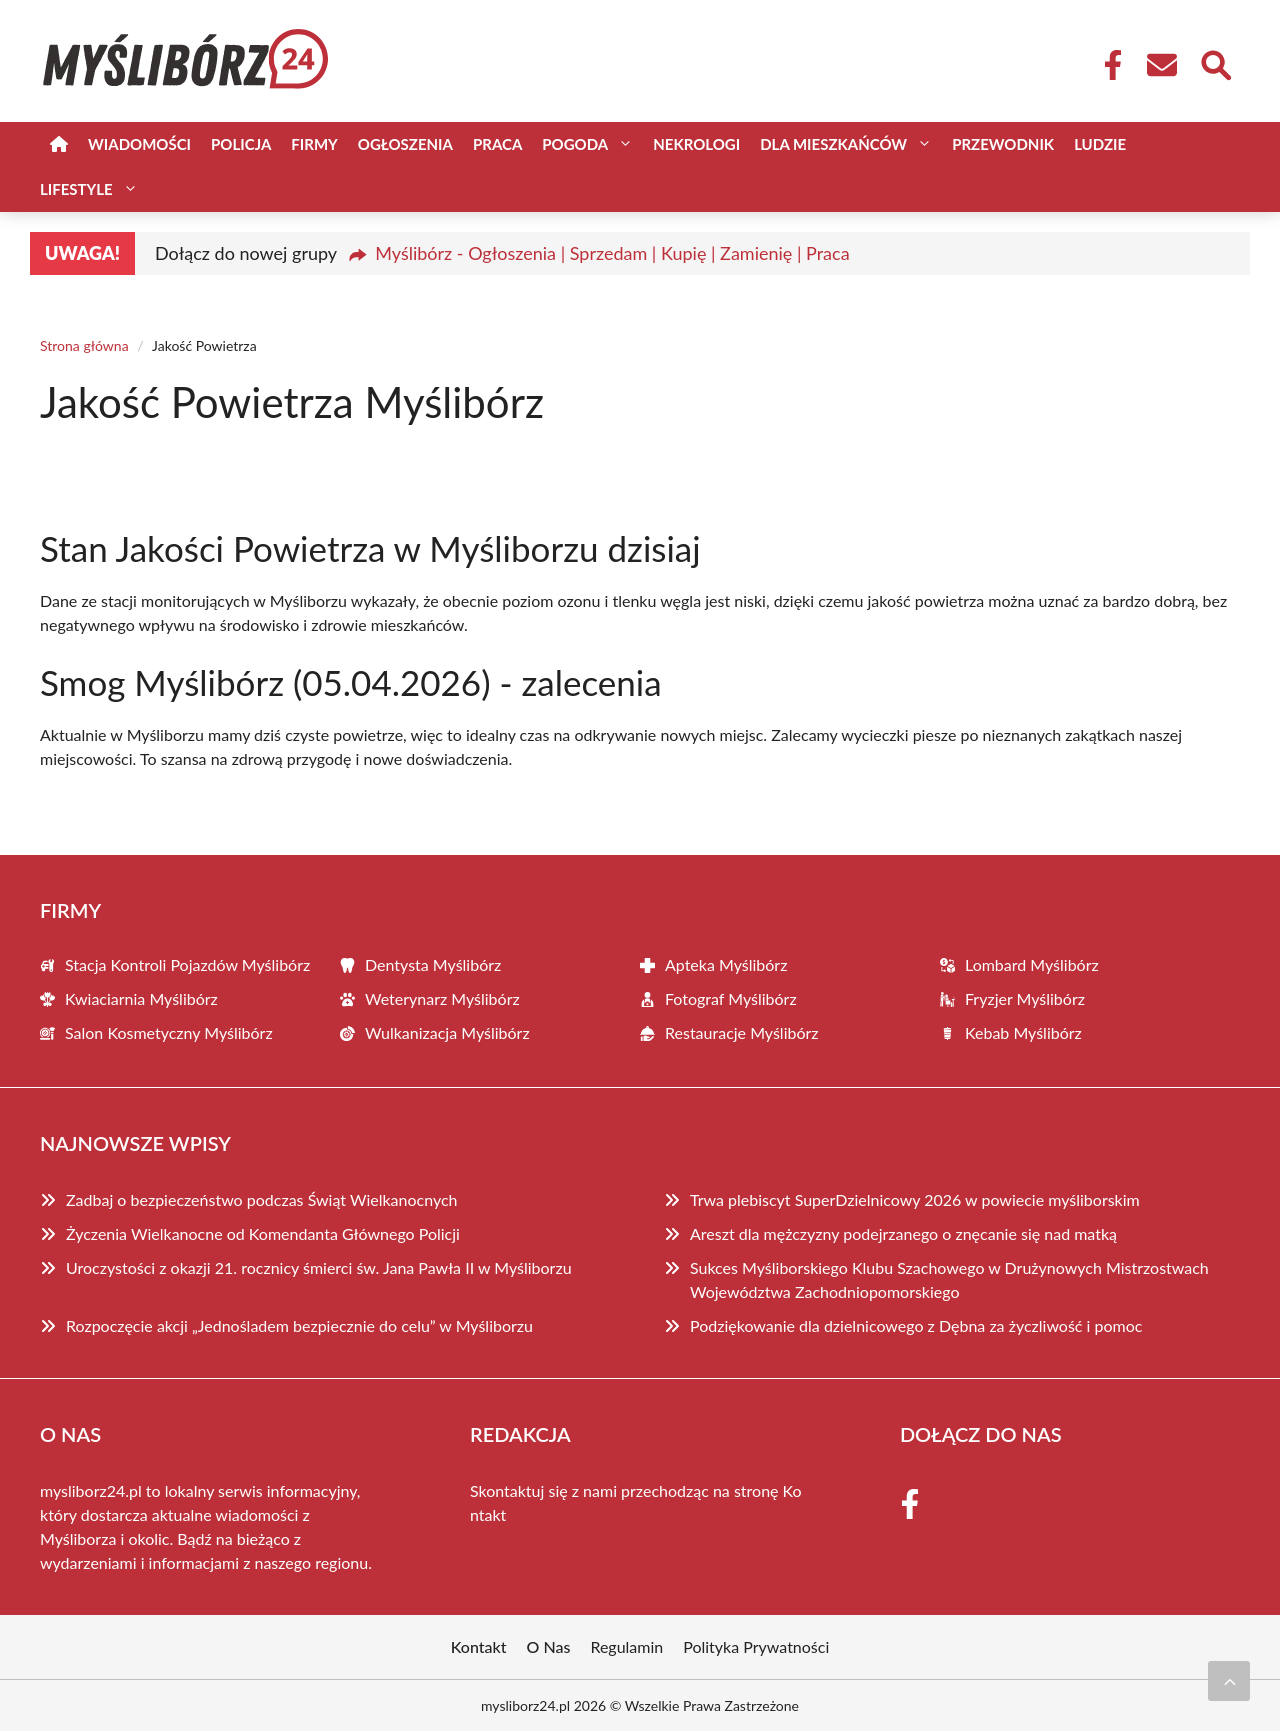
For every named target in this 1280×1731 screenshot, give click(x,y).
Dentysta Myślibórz (433, 964)
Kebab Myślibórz (1023, 1032)
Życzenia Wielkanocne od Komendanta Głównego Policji (263, 1233)
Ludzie (1100, 144)
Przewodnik (1003, 144)
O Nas (549, 1646)
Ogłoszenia (405, 144)
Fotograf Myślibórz (731, 998)
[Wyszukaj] (1215, 63)
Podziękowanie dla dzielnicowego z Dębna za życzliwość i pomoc (916, 1325)
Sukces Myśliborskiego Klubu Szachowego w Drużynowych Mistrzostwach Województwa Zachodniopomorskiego (949, 1279)
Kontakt (479, 1646)
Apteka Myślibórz (726, 964)
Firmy (314, 144)
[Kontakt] (1161, 65)
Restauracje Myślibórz (742, 1032)
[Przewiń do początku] (1229, 1681)
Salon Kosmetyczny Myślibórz (169, 1032)
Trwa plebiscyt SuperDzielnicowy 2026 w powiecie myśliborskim (915, 1199)
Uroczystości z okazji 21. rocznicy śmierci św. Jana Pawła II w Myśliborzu (319, 1267)
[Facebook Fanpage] (1107, 65)
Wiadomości (139, 144)
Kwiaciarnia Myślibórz (141, 998)
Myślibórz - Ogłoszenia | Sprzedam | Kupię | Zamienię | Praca (612, 253)
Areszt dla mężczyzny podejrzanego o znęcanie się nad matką (903, 1233)
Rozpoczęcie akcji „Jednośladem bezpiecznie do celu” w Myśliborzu (299, 1325)
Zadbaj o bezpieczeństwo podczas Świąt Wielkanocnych (262, 1199)
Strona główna (84, 345)
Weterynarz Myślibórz (442, 998)
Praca (497, 144)
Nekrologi (696, 144)
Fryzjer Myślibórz (1025, 998)
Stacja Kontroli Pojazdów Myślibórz (187, 964)
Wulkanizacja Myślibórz (447, 1032)
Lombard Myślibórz (1032, 964)
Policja (241, 144)
